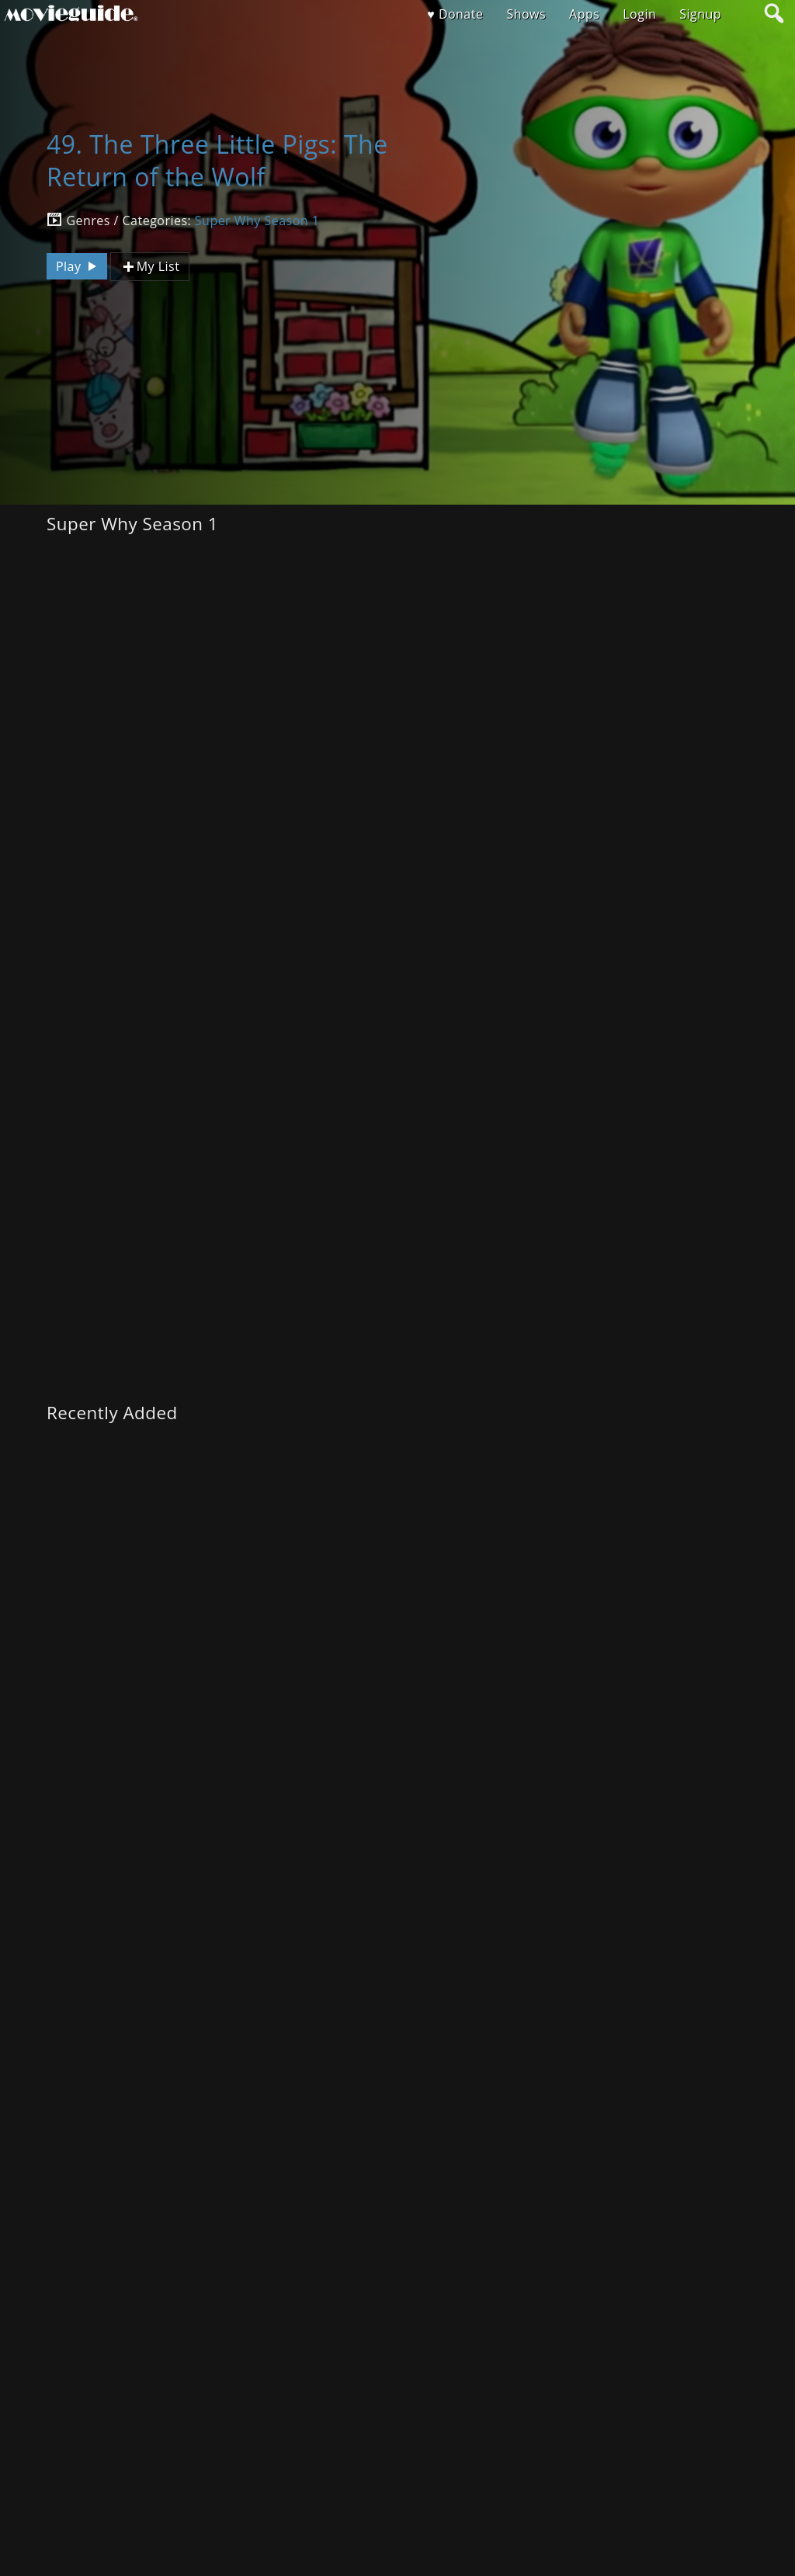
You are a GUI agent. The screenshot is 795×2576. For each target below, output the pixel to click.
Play (78, 266)
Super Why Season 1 (257, 220)
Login (639, 14)
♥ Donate (455, 14)
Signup (700, 14)
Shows (526, 14)
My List (149, 267)
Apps (584, 14)
